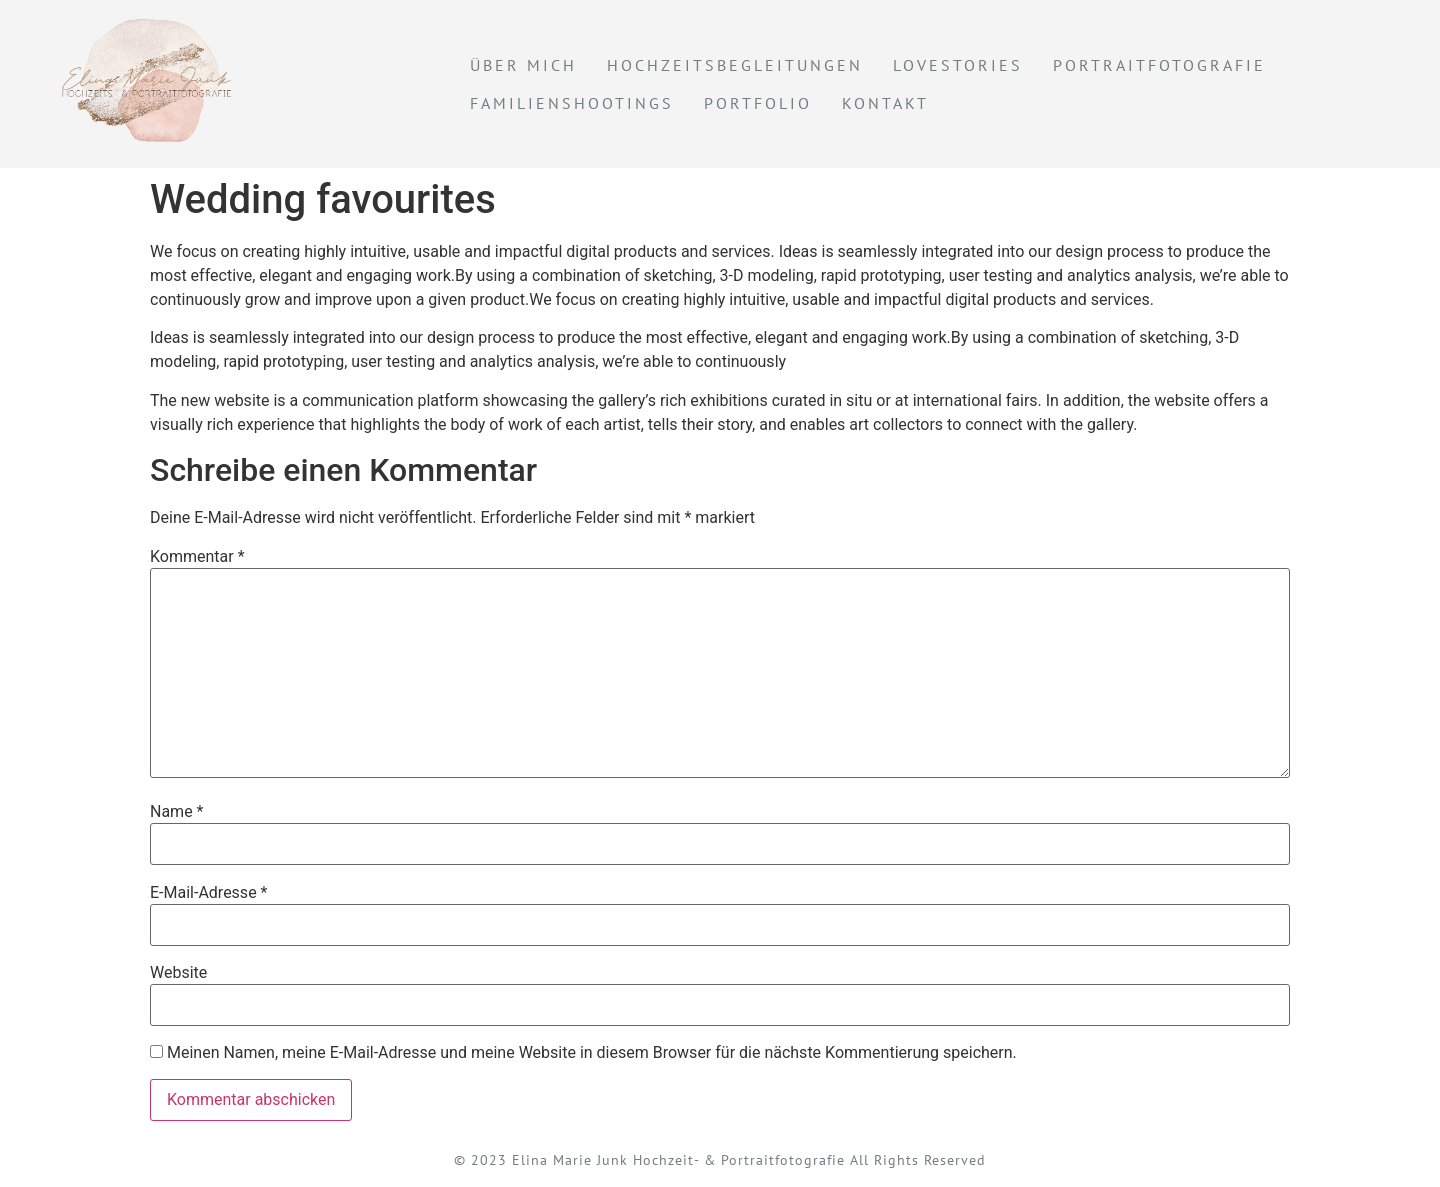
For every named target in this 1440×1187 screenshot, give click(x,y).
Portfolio (758, 103)
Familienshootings (572, 103)
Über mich (523, 65)
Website (178, 973)
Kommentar (197, 557)
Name (177, 812)
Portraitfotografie (1159, 65)
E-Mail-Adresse (208, 893)
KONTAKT (885, 103)
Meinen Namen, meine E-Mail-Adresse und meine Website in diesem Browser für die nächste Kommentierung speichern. (592, 1053)
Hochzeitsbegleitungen (735, 65)
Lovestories (958, 65)
